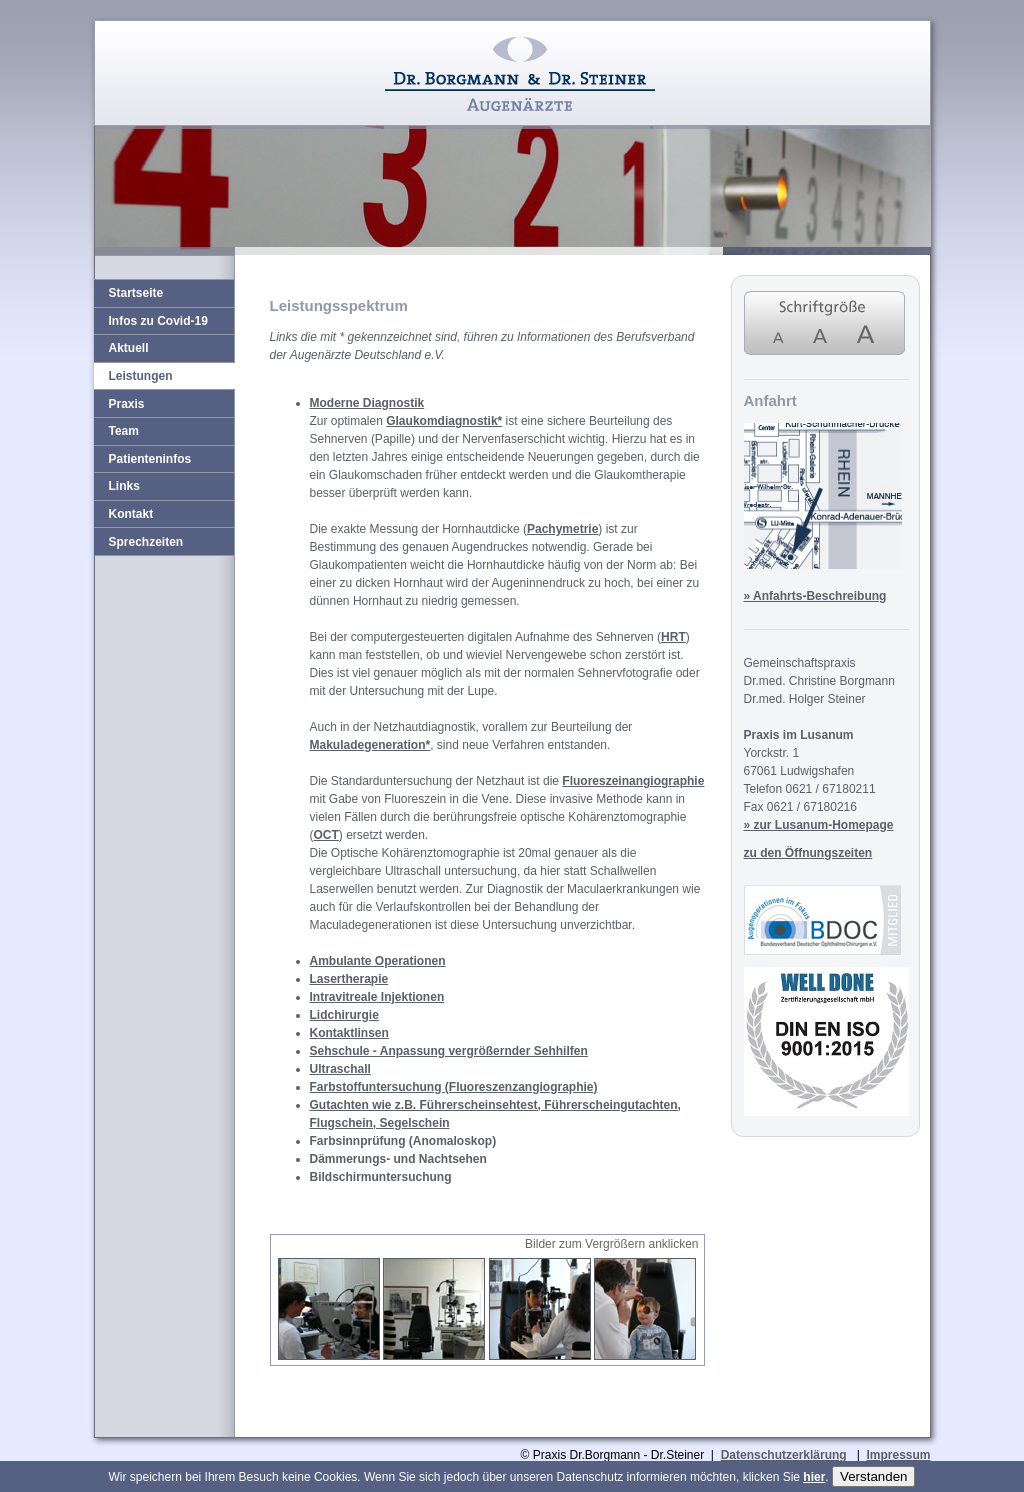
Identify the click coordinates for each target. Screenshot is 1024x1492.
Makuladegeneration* (370, 745)
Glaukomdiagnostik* (444, 421)
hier (814, 1477)
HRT (673, 637)
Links (124, 486)
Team (124, 431)
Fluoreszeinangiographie (633, 781)
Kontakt (131, 514)
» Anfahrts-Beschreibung (815, 596)
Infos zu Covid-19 (158, 321)
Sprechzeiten (146, 542)
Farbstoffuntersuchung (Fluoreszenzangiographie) (454, 1087)
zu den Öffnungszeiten (808, 853)
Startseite (136, 293)
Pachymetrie (562, 529)
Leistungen (141, 376)
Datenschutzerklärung (784, 1455)
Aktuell (129, 348)
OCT (326, 835)
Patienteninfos (150, 459)
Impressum (898, 1455)
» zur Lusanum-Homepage (819, 825)
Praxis (127, 404)
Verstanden (873, 1476)
